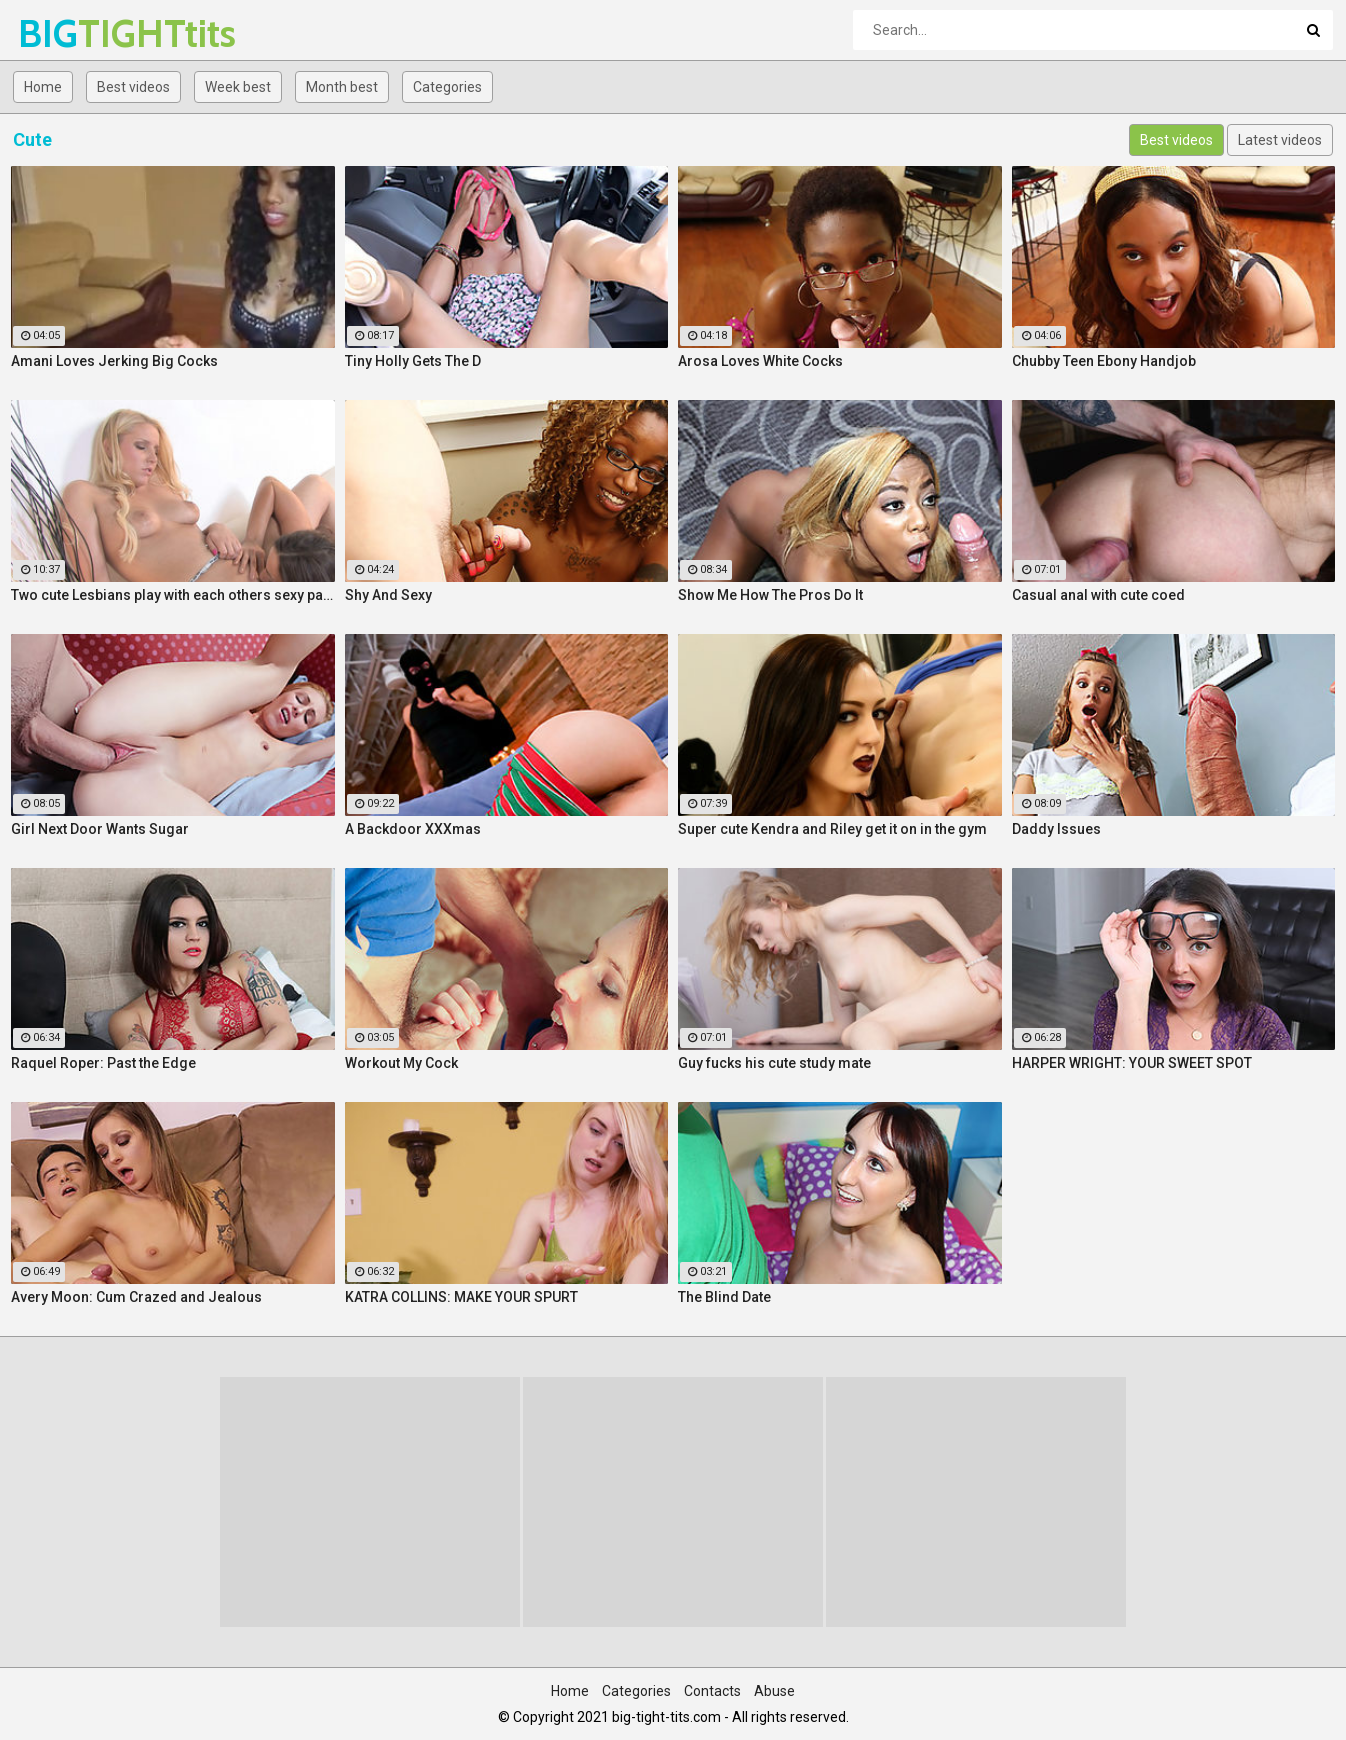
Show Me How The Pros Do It (770, 595)
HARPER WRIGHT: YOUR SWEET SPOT (1132, 1063)
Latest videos (1280, 140)
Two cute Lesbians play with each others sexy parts (173, 595)
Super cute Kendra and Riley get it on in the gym (832, 829)
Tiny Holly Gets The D (413, 361)
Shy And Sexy (388, 595)
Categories (447, 87)
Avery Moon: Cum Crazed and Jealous (136, 1297)
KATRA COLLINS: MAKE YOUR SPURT (461, 1297)
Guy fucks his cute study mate (774, 1063)
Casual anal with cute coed (1098, 595)
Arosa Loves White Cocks (760, 361)
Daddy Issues (1056, 829)
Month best (342, 87)
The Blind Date (724, 1297)
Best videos (133, 87)
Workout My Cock (401, 1063)
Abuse (774, 1691)
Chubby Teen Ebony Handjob (1104, 361)
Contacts (712, 1691)
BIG (70, 33)
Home (43, 87)
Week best (238, 87)
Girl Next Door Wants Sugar (100, 829)
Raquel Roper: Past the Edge (103, 1063)
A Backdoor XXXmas (413, 829)
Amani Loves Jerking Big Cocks (114, 361)
